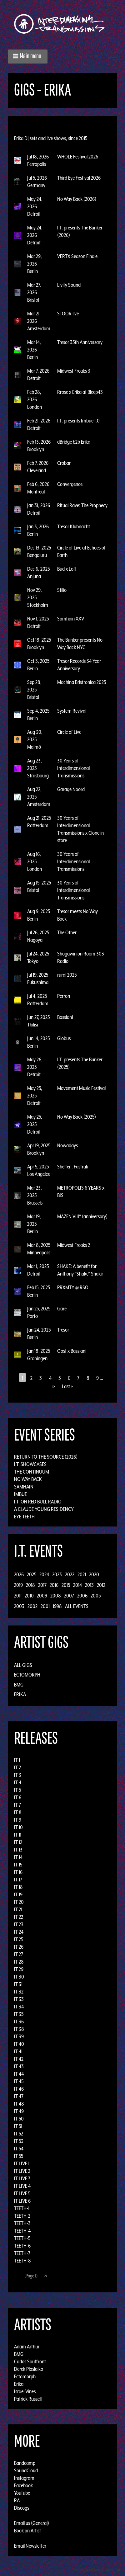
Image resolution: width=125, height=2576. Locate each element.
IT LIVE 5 (22, 2193)
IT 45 (18, 2081)
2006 (82, 1595)
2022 (69, 1574)
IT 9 (17, 1820)
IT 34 (19, 2006)
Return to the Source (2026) (46, 1457)
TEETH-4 (22, 2231)
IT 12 (18, 1842)
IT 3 (17, 1775)
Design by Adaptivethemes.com (97, 2569)
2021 (82, 1574)
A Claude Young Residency (44, 1509)
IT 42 (18, 2059)
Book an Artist (27, 2530)
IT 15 (18, 1864)
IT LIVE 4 (22, 2186)
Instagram (24, 2478)
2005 (96, 1595)
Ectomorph (27, 1675)
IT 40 (19, 2044)
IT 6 (17, 1797)
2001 (45, 1606)
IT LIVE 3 (22, 2178)
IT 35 (18, 2014)
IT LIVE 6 (22, 2201)
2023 (57, 1574)
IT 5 (17, 1790)
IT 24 (18, 1932)
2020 (94, 1574)
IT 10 (18, 1827)
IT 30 (19, 1977)
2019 (18, 1585)
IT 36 (19, 2021)
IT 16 (18, 1872)
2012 (101, 1585)
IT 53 (18, 2141)
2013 (89, 1585)
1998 (57, 1606)
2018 (30, 1585)
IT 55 (18, 2156)
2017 (42, 1585)
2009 (42, 1595)
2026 (19, 1574)
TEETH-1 (21, 2208)
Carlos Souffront (30, 2361)
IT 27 (18, 1954)
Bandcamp (24, 2463)
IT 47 (18, 2096)
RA (17, 2500)
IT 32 (18, 1992)
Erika (20, 1694)
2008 (55, 1595)
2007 (69, 1595)
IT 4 (17, 1782)
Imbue (20, 1494)
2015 (66, 1585)
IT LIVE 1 (21, 2163)
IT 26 (18, 1947)
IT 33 (19, 1999)
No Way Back (28, 1479)
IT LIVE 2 (22, 2171)
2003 (19, 1606)
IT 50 (19, 2119)
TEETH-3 (22, 2223)
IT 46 (19, 2089)
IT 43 (19, 2066)
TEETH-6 (22, 2246)
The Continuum (31, 1472)
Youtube (22, 2493)
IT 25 (18, 1939)
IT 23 (18, 1924)
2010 (29, 1595)
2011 (18, 1595)
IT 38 (19, 2029)
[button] (28, 57)
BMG (18, 1685)
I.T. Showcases (30, 1464)
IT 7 (17, 1805)
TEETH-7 (22, 2253)
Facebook (23, 2485)
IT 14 (18, 1857)
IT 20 (19, 1902)
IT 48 (19, 2104)
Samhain (23, 1487)
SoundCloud (26, 2470)
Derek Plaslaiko (28, 2369)
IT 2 (17, 1767)
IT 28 (19, 1962)
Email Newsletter (30, 2546)
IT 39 (19, 2036)
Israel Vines (25, 2391)
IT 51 (18, 2126)
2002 (33, 1606)
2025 (31, 1574)
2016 (54, 1585)
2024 (44, 1574)
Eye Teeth (24, 1516)
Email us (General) (31, 2523)
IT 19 (18, 1894)
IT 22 (18, 1917)
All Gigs (23, 1665)
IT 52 (18, 2133)
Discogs (21, 2508)
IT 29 (18, 1969)
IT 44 (19, 2074)
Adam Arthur (26, 2346)
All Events (76, 1606)
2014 (77, 1585)
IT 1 (17, 1760)
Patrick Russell (28, 2399)
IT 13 (18, 1850)
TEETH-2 (22, 2216)
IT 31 (18, 1984)
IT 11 (17, 1835)
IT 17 (18, 1879)
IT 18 (18, 1887)
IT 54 (18, 2148)
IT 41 (18, 2051)
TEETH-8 (22, 2261)
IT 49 (19, 2111)
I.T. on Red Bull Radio (38, 1501)
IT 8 (18, 1812)
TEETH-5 (22, 2238)
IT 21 (18, 1909)
